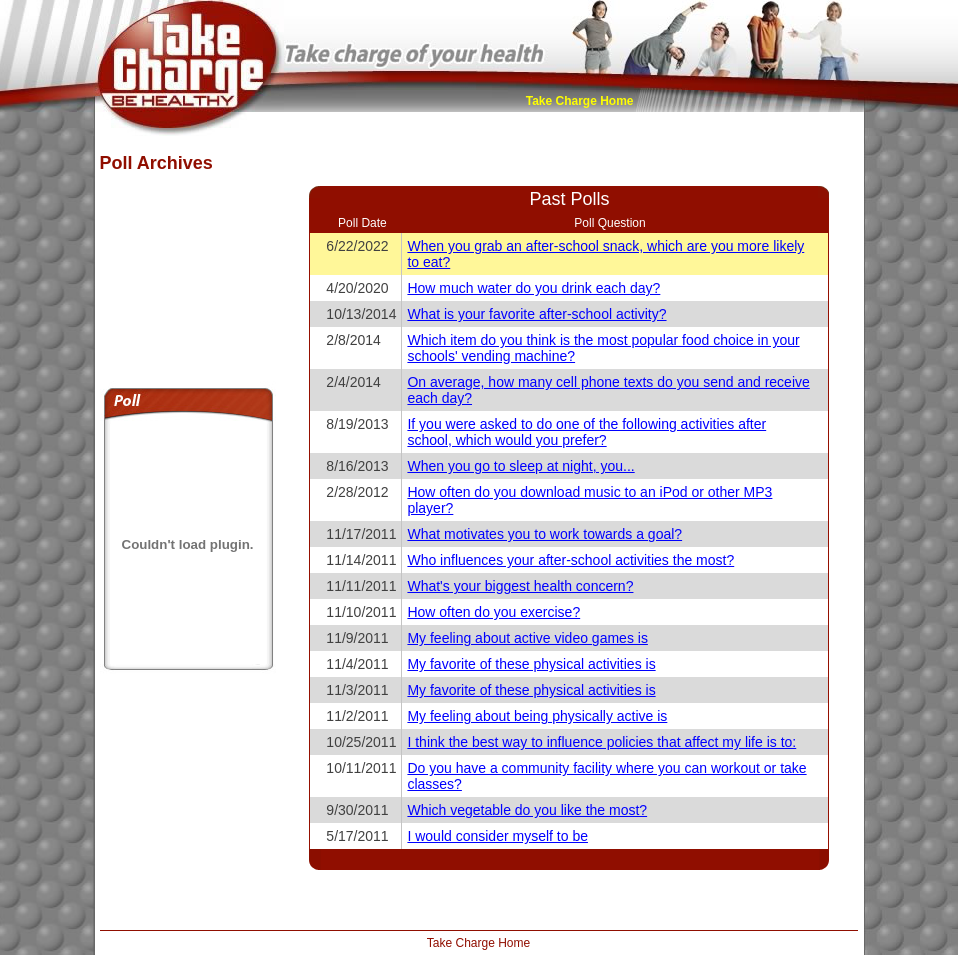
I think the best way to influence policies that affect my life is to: (601, 742)
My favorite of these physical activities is (531, 664)
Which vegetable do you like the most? (527, 810)
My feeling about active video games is (527, 638)
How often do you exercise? (493, 612)
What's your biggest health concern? (520, 586)
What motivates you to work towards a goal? (544, 534)
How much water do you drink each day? (533, 288)
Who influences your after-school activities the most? (570, 560)
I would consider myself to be (497, 836)
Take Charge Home (580, 101)
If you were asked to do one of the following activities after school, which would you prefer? (586, 432)
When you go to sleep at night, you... (520, 466)
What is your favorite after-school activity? (536, 314)
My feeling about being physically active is (537, 716)
